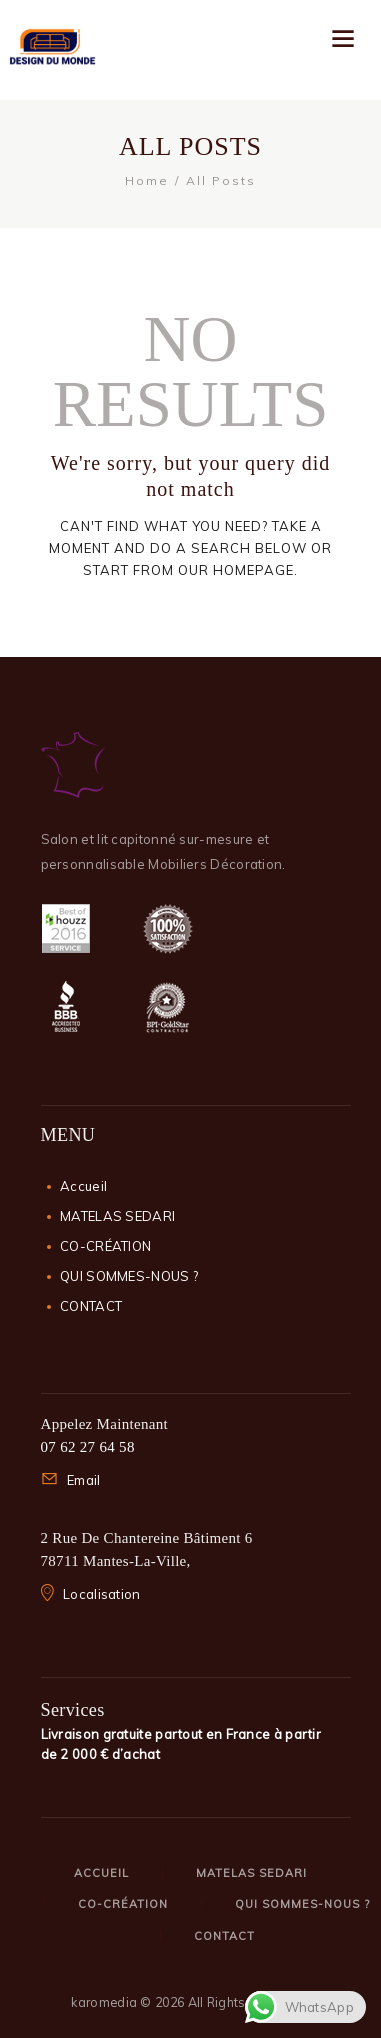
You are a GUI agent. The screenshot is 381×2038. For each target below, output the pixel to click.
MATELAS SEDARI (117, 1216)
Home (147, 180)
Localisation (102, 1594)
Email (84, 1480)
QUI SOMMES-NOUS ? (129, 1276)
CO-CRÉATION (105, 1246)
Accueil (83, 1186)
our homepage (236, 570)
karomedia (104, 2002)
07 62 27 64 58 (88, 1447)
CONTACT (91, 1306)
